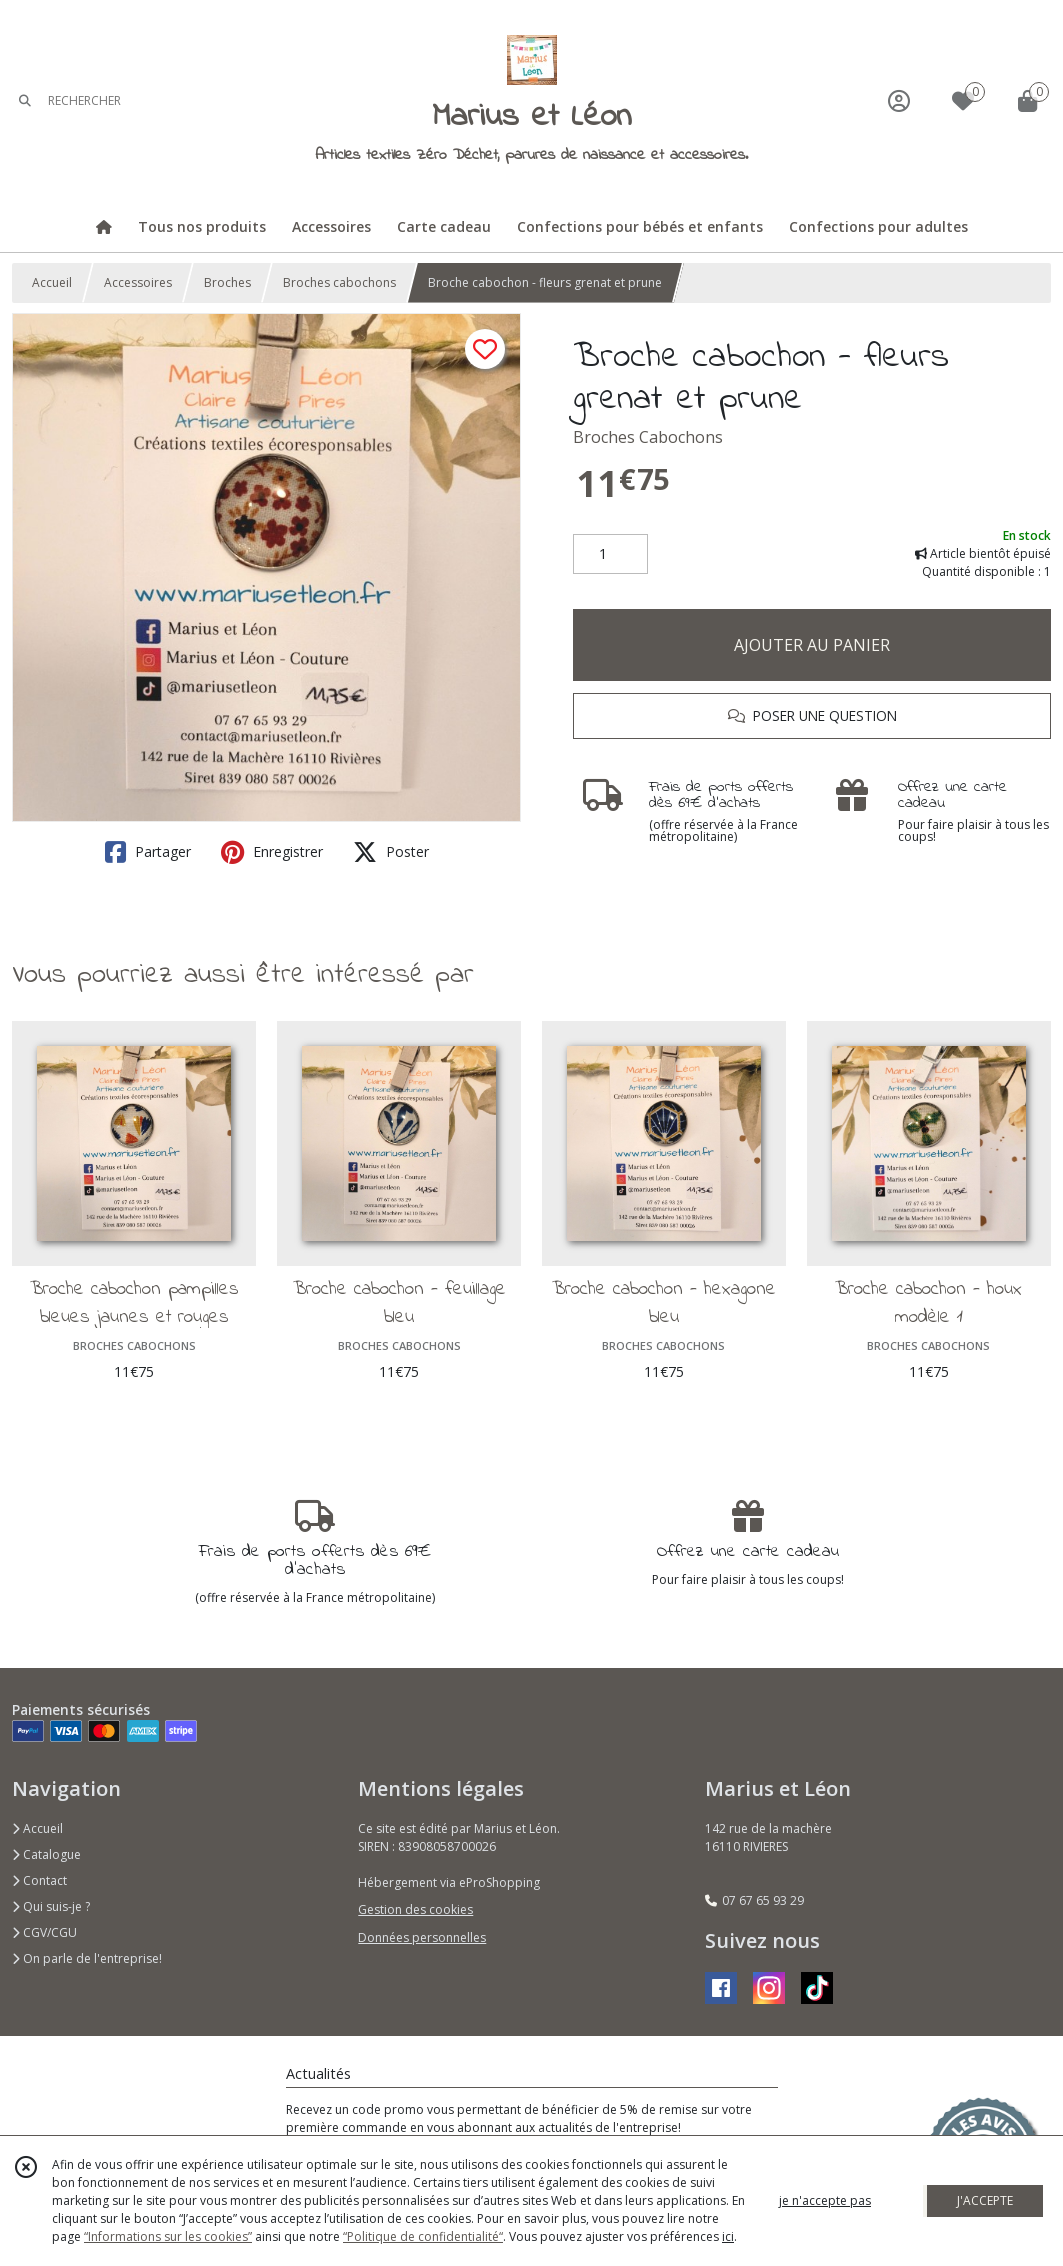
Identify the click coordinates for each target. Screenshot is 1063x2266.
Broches (227, 282)
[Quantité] (610, 554)
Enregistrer (272, 852)
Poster (391, 852)
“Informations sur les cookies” (168, 2236)
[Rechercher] (25, 100)
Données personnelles (422, 1937)
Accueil (52, 282)
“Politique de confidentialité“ (423, 2236)
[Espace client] (899, 100)
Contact (39, 1880)
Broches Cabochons (648, 437)
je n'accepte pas (825, 2200)
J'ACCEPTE (985, 2200)
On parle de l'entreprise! (87, 1958)
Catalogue (46, 1854)
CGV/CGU (44, 1932)
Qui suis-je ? (51, 1906)
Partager (148, 852)
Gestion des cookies (415, 1909)
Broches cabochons (339, 282)
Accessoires (138, 282)
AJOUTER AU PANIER (812, 645)
